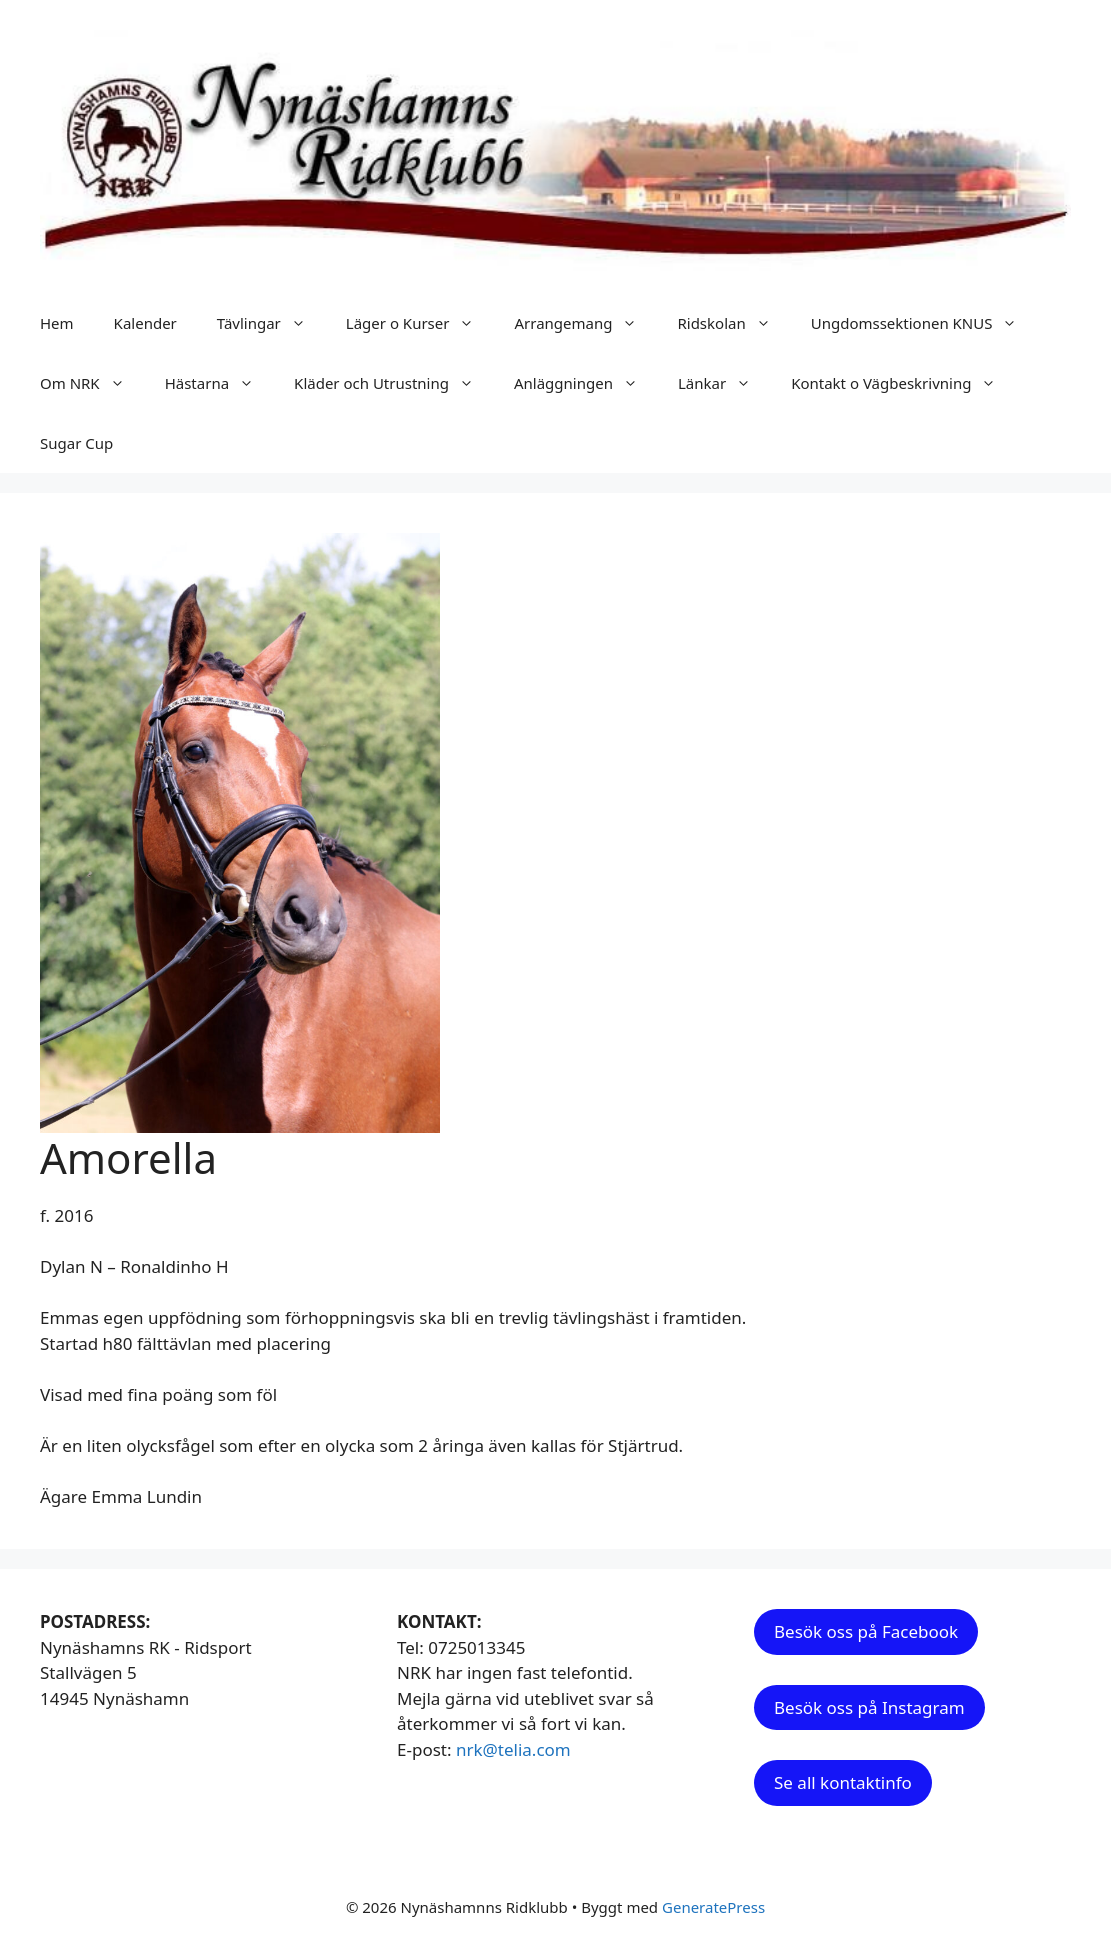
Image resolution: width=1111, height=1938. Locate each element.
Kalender (145, 323)
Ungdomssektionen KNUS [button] (924, 323)
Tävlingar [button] (271, 323)
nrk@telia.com (513, 1749)
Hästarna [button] (219, 383)
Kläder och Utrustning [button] (394, 383)
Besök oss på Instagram (869, 1707)
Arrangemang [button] (585, 323)
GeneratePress (713, 1907)
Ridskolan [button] (733, 323)
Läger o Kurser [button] (420, 323)
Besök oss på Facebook (866, 1631)
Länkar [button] (724, 383)
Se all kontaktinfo (843, 1782)
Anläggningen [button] (586, 383)
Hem (57, 323)
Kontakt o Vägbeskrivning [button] (903, 383)
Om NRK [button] (92, 383)
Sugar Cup (76, 443)
